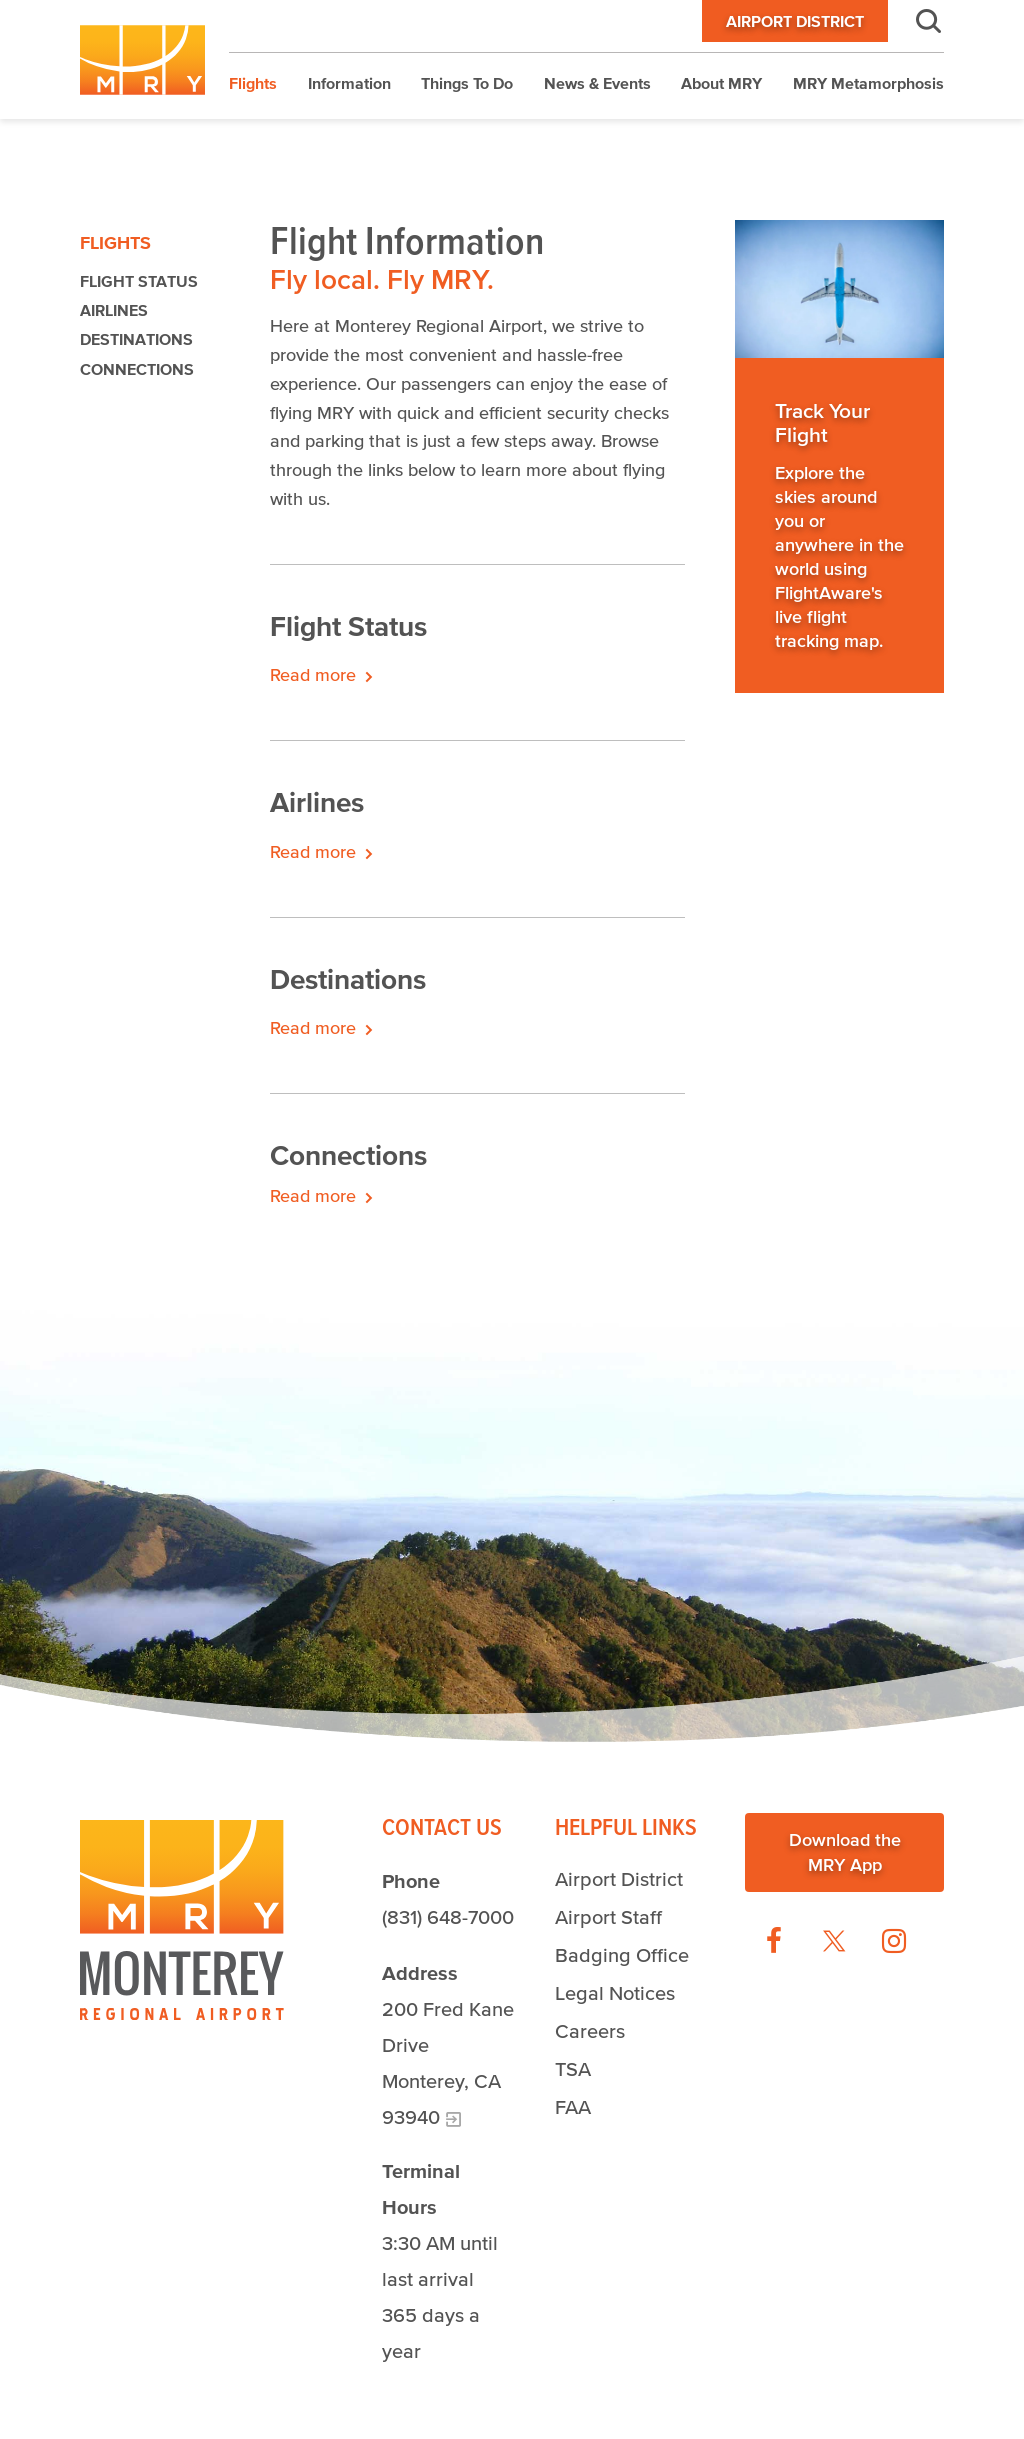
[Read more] (839, 289)
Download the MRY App (845, 1851)
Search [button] (916, 21)
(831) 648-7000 (448, 1917)
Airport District (795, 21)
